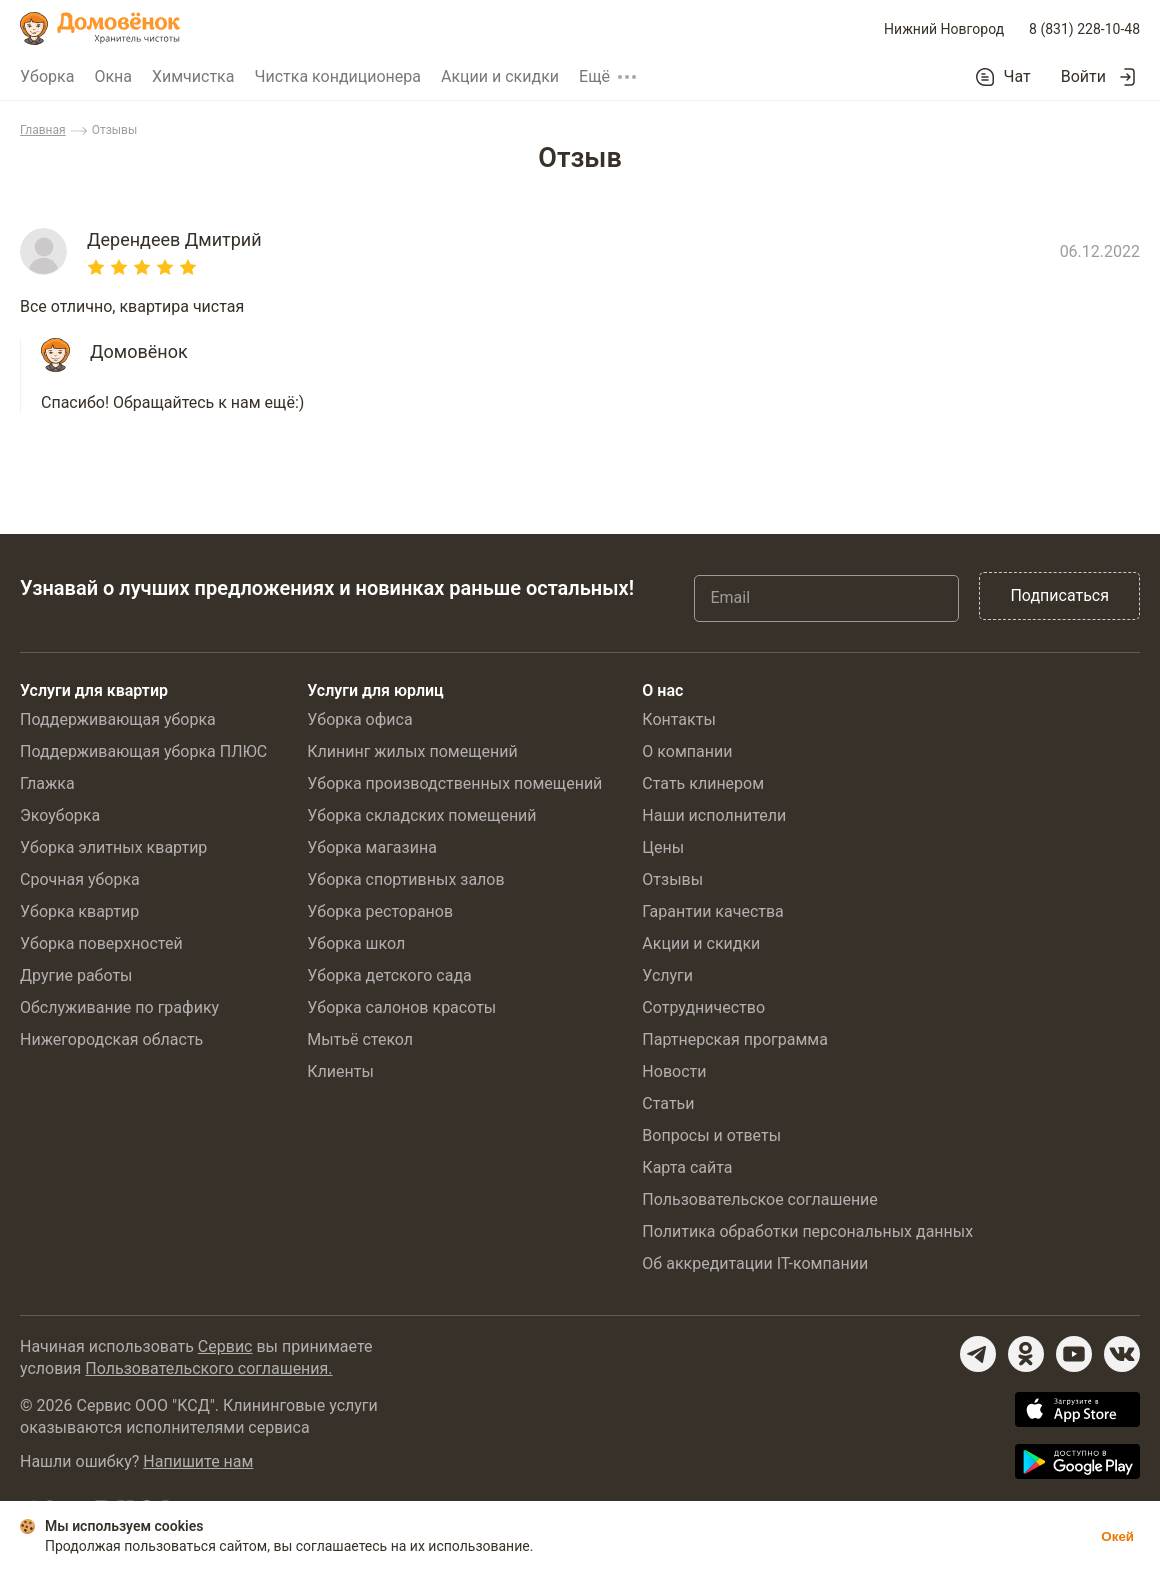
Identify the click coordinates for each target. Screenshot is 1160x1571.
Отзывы (672, 879)
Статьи (668, 1103)
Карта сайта (687, 1167)
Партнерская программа (735, 1039)
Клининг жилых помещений (412, 751)
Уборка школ (356, 943)
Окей (1117, 1536)
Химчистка (193, 76)
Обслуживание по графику (119, 1007)
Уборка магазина (372, 847)
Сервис (225, 1346)
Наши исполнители (714, 815)
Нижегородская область (111, 1039)
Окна (113, 76)
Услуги (667, 975)
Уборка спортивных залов (405, 879)
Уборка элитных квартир (113, 847)
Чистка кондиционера (337, 76)
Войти (1083, 76)
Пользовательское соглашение (760, 1199)
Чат (1017, 77)
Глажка (47, 783)
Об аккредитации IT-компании (755, 1263)
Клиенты (340, 1071)
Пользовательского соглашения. (208, 1368)
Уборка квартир (79, 911)
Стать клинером (703, 783)
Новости (674, 1071)
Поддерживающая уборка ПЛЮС (143, 751)
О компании (687, 751)
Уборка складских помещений (421, 815)
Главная (43, 130)
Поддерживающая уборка (118, 719)
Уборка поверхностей (101, 943)
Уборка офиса (359, 719)
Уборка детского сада (389, 975)
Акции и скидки (500, 76)
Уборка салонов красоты (401, 1007)
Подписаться (1059, 595)
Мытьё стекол (360, 1039)
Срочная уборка (80, 879)
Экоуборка (60, 815)
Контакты (678, 719)
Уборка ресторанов (380, 911)
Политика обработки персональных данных (807, 1231)
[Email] (826, 598)
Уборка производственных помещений (454, 783)
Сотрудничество (703, 1007)
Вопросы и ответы (711, 1135)
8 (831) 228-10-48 (1084, 29)
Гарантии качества (712, 911)
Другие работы (76, 975)
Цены (663, 847)
